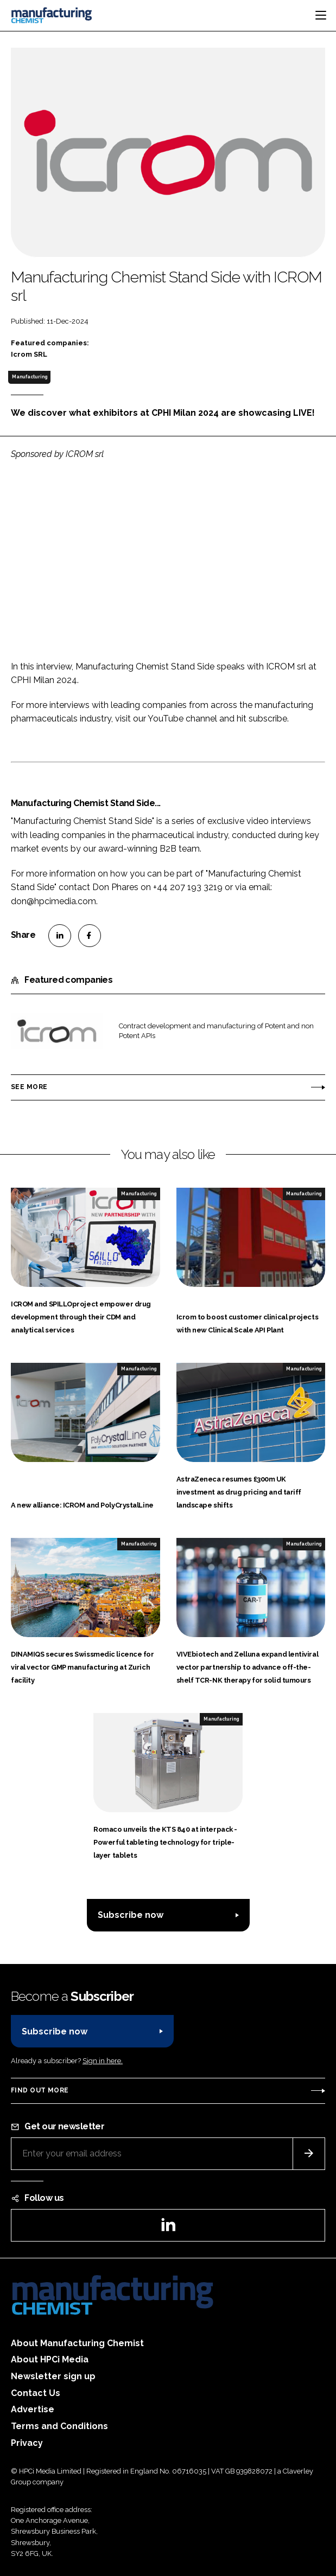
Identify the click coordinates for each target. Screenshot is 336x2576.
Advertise (32, 2409)
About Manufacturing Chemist (77, 2343)
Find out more (39, 2090)
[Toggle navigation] (321, 15)
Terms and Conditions (59, 2426)
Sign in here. (103, 2061)
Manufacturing (29, 376)
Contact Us (35, 2393)
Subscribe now (130, 1915)
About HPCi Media (49, 2359)
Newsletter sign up (53, 2376)
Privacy (27, 2443)
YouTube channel (182, 718)
